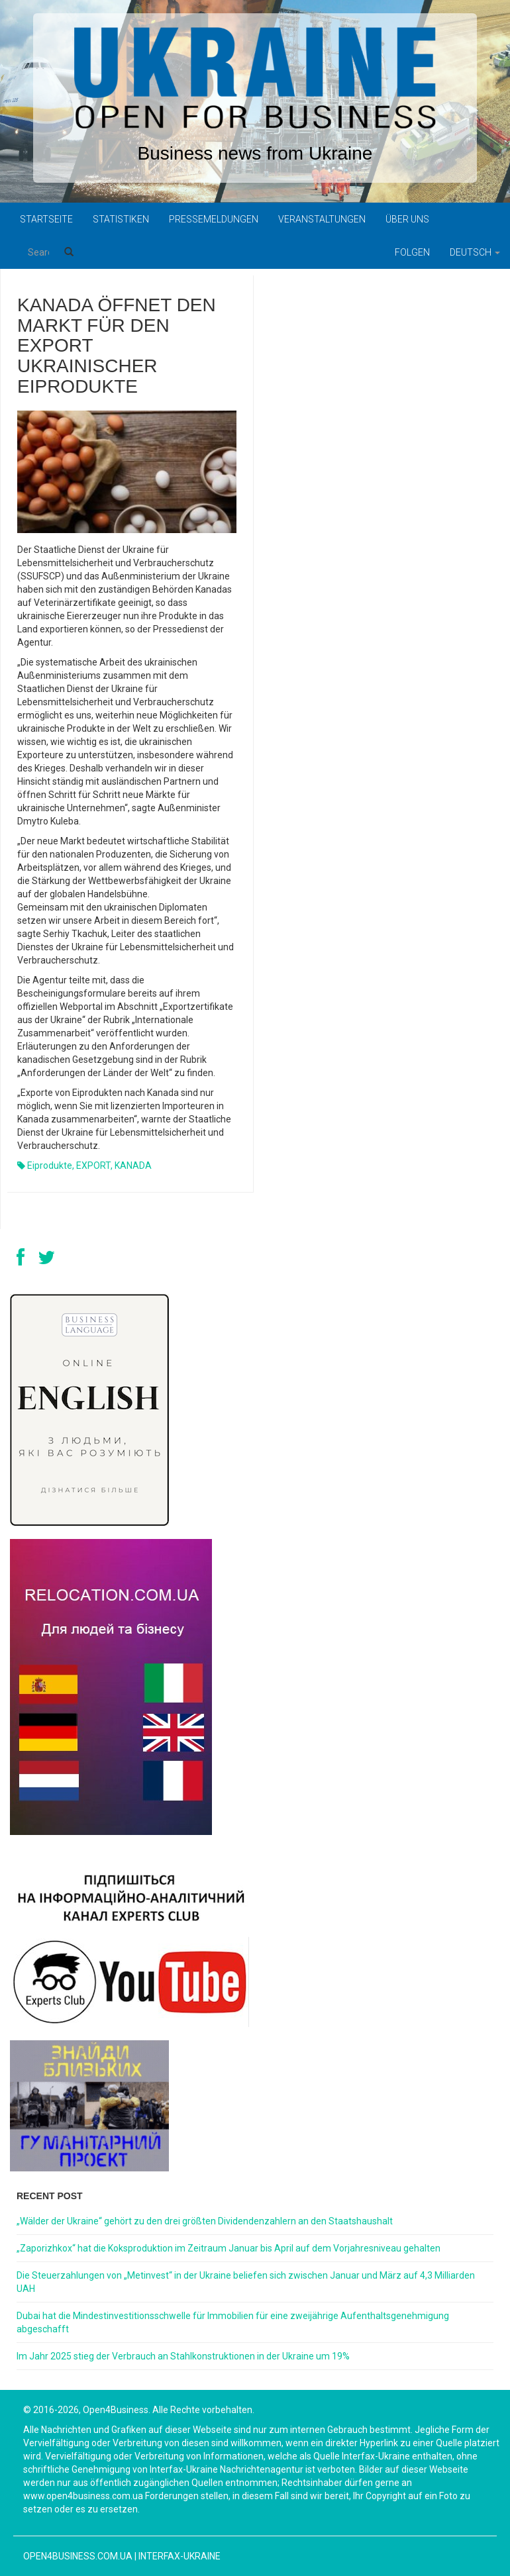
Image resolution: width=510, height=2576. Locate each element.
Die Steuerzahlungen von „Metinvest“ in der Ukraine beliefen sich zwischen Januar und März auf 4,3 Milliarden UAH (246, 2282)
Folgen (412, 252)
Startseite (46, 219)
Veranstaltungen (322, 219)
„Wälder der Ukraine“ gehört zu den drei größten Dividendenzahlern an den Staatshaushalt (205, 2221)
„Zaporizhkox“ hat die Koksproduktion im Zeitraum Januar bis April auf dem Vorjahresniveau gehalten (228, 2248)
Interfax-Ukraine (179, 2556)
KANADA (133, 1165)
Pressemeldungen (213, 219)
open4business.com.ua (77, 2556)
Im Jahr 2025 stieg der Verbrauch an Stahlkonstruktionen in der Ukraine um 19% (183, 2356)
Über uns (407, 219)
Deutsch (475, 252)
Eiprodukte (49, 1165)
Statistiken (121, 219)
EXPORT (93, 1165)
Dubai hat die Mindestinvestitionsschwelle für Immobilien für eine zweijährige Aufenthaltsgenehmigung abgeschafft (233, 2322)
